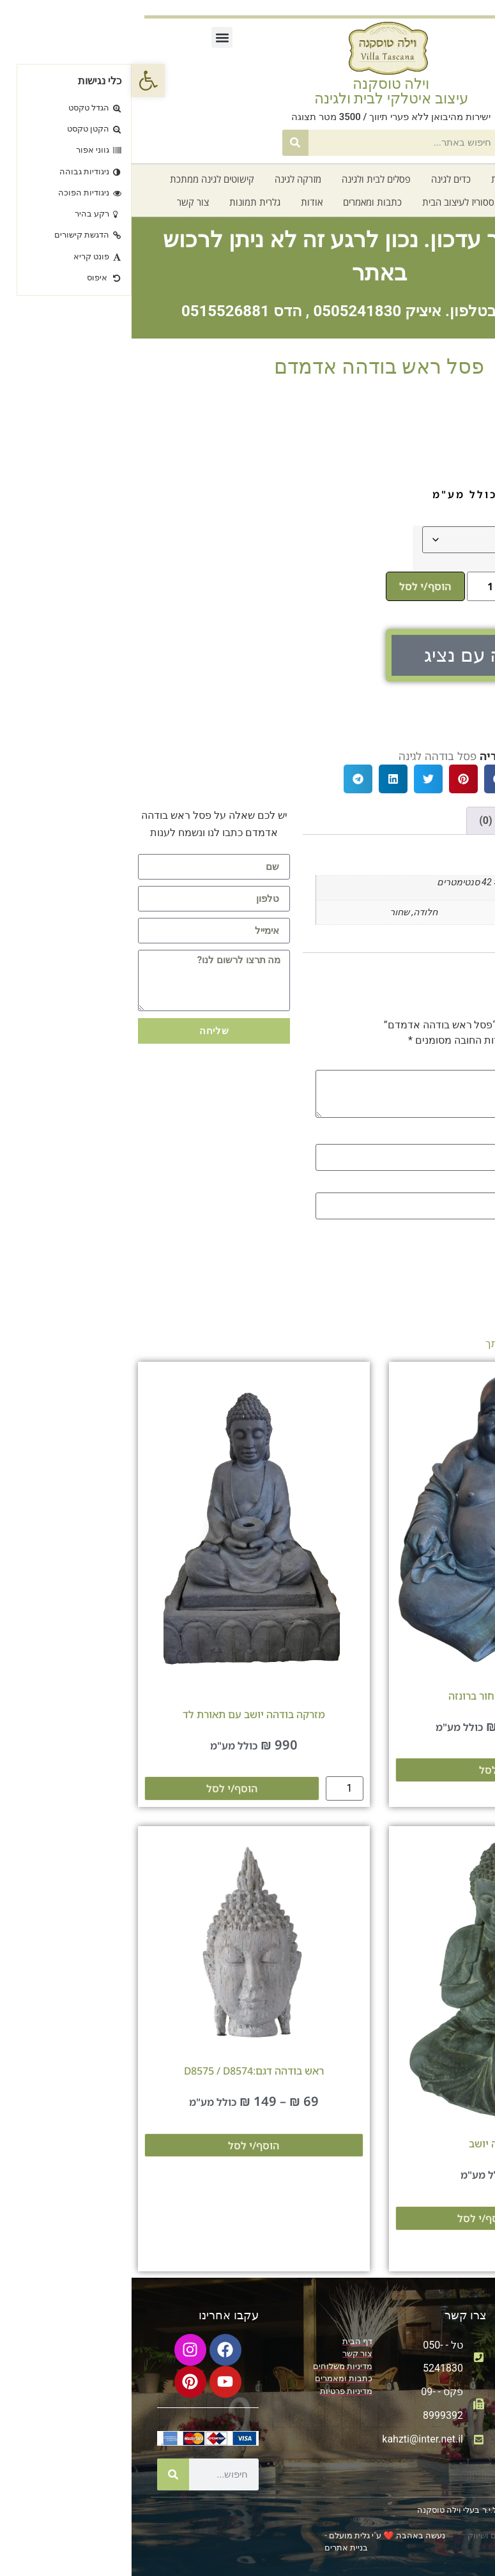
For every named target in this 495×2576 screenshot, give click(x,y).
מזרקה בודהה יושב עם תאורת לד (122, 1714)
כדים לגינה (319, 178)
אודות (180, 201)
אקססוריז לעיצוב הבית (332, 201)
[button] (90, 37)
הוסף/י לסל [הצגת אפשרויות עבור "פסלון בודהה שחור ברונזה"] (373, 1770)
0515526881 (94, 311)
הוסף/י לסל (294, 586)
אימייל (458, 1185)
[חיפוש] (164, 143)
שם (465, 1137)
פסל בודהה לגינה (306, 756)
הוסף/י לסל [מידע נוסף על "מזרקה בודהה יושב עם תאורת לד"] (100, 1788)
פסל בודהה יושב (373, 2144)
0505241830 (225, 311)
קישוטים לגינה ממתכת (80, 178)
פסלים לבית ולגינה (244, 178)
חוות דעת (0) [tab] (375, 820)
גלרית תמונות (123, 201)
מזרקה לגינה (166, 178)
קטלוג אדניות (384, 178)
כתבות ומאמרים (240, 201)
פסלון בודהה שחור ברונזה (373, 1696)
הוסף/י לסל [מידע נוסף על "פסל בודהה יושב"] (351, 2218)
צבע (461, 535)
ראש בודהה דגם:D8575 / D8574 (122, 2071)
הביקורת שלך (443, 1063)
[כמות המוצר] (353, 586)
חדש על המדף (422, 201)
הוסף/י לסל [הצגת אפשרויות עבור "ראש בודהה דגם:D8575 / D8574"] (122, 2145)
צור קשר (61, 201)
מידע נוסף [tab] (447, 820)
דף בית (443, 178)
